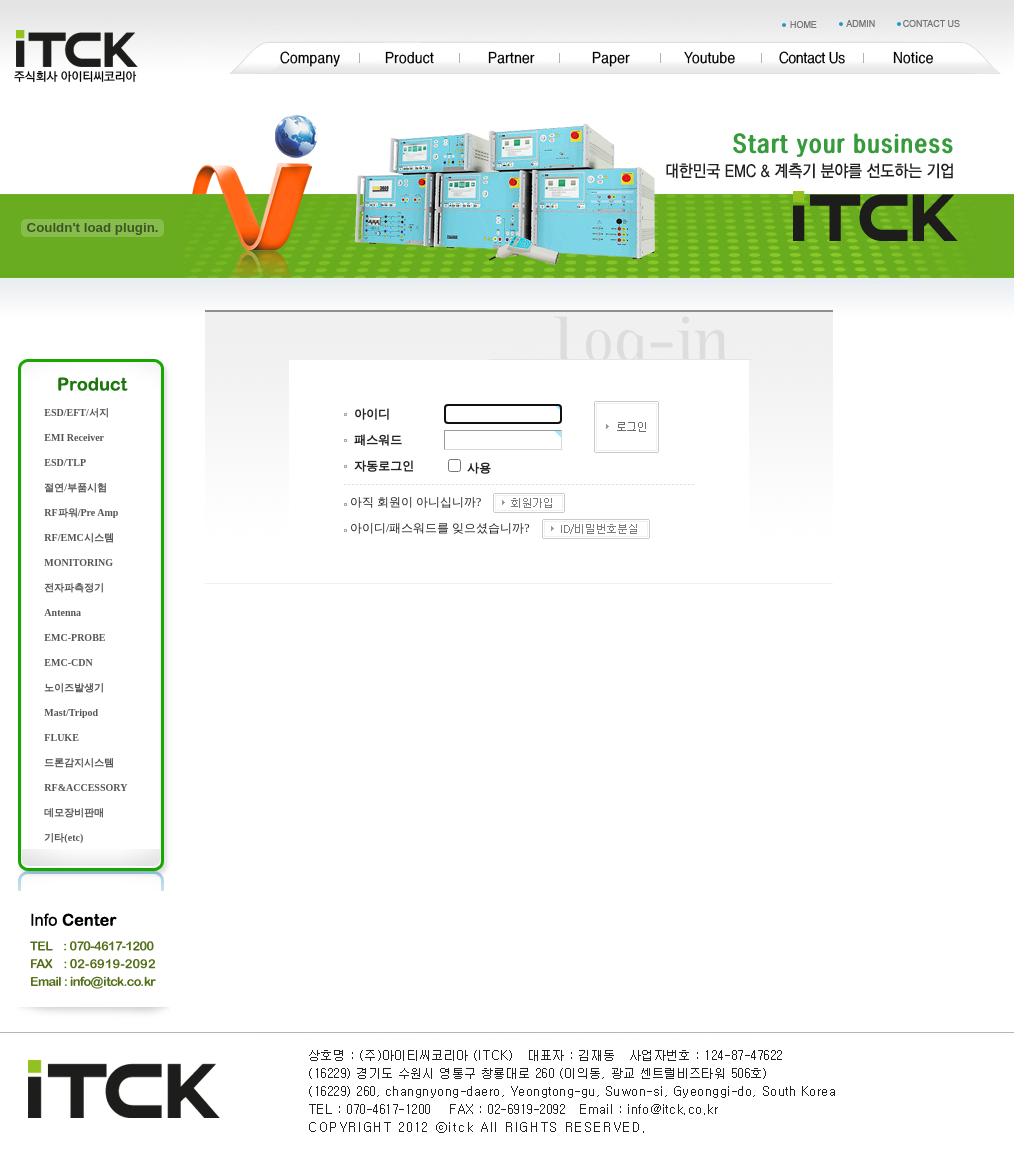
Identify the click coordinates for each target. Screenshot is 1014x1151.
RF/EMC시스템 (78, 537)
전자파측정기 (74, 587)
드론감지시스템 (79, 762)
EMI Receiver (74, 437)
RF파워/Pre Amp (81, 512)
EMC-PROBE (74, 637)
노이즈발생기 (74, 687)
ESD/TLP (65, 462)
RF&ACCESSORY (85, 787)
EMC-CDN (68, 662)
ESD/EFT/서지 (76, 412)
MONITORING (78, 562)
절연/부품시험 (75, 487)
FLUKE (61, 737)
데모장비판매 (74, 812)
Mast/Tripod (71, 712)
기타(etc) (63, 837)
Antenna (62, 612)
